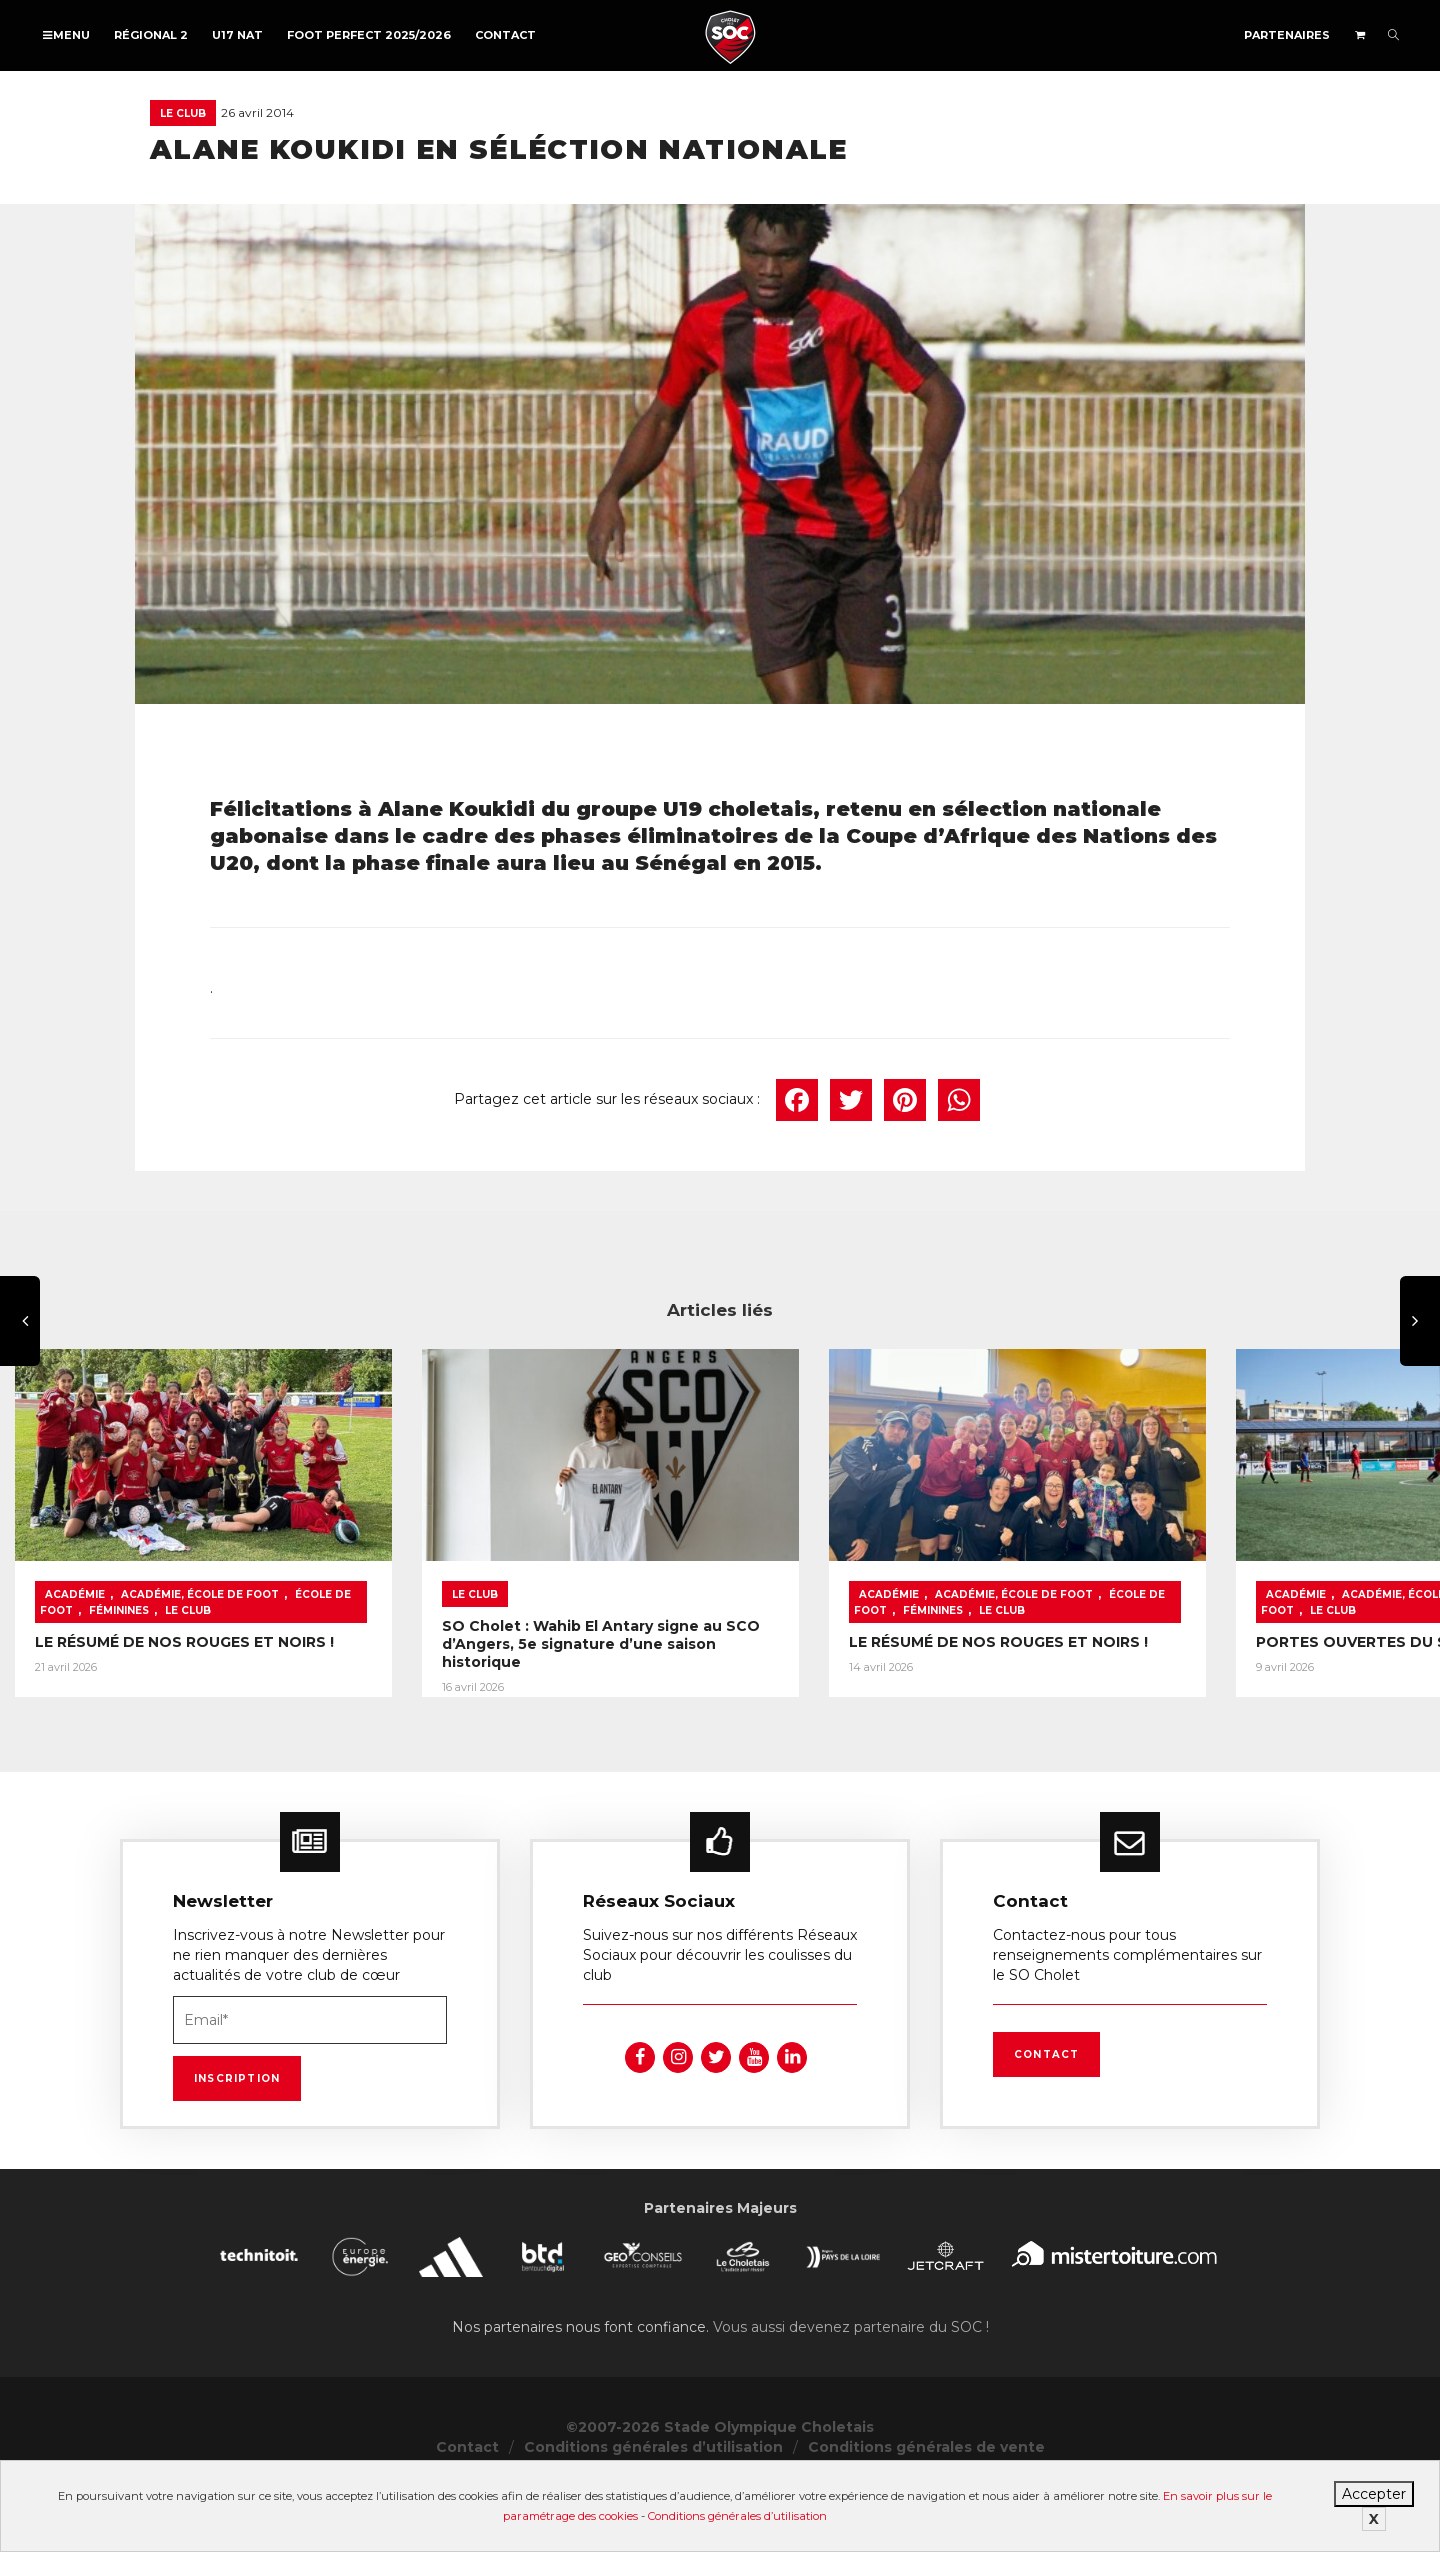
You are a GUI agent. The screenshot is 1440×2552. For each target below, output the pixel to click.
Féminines (75, 1651)
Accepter (1374, 2494)
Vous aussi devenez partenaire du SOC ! (851, 2392)
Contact (505, 35)
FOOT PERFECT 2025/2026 (369, 35)
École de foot (341, 1635)
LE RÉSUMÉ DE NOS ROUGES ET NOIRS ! (184, 1683)
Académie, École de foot (200, 1635)
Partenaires (1287, 35)
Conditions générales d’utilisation (737, 2516)
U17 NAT (237, 35)
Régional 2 (151, 35)
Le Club (183, 113)
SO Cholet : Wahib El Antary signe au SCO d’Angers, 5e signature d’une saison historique (712, 1676)
